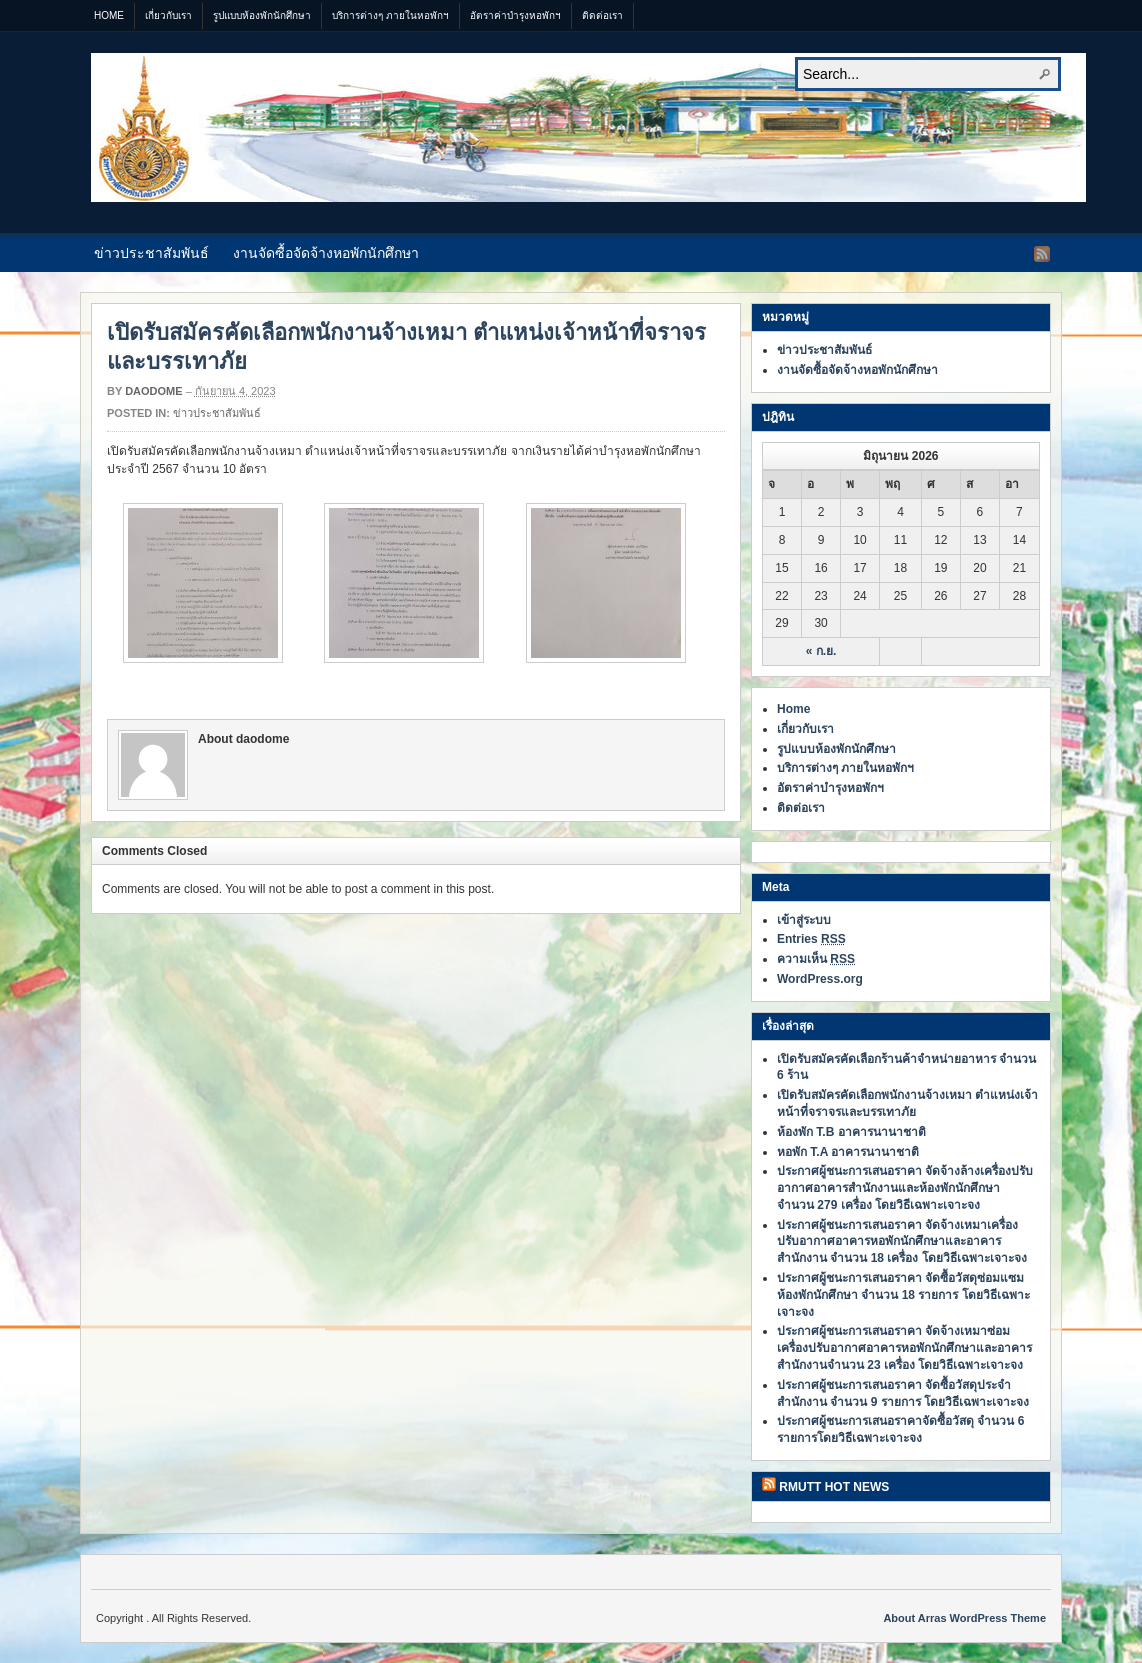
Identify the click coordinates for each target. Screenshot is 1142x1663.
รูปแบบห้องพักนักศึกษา (262, 15)
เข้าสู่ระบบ (804, 920)
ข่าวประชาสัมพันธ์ (151, 253)
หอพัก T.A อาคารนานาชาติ (848, 1152)
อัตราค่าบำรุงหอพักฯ (515, 15)
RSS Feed (1042, 254)
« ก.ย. (821, 651)
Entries (811, 939)
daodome (153, 391)
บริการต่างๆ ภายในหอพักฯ (390, 15)
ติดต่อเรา (602, 15)
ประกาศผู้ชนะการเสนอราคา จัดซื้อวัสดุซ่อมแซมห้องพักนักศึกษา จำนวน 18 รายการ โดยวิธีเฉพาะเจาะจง (903, 1295)
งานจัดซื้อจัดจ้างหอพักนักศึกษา (326, 253)
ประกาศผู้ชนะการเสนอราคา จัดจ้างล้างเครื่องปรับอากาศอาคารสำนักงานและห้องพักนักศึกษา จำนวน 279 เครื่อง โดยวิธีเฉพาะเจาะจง (905, 1188)
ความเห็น (816, 959)
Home (109, 15)
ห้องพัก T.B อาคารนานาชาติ (851, 1132)
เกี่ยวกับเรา (168, 15)
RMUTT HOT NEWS (834, 1487)
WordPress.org (820, 979)
